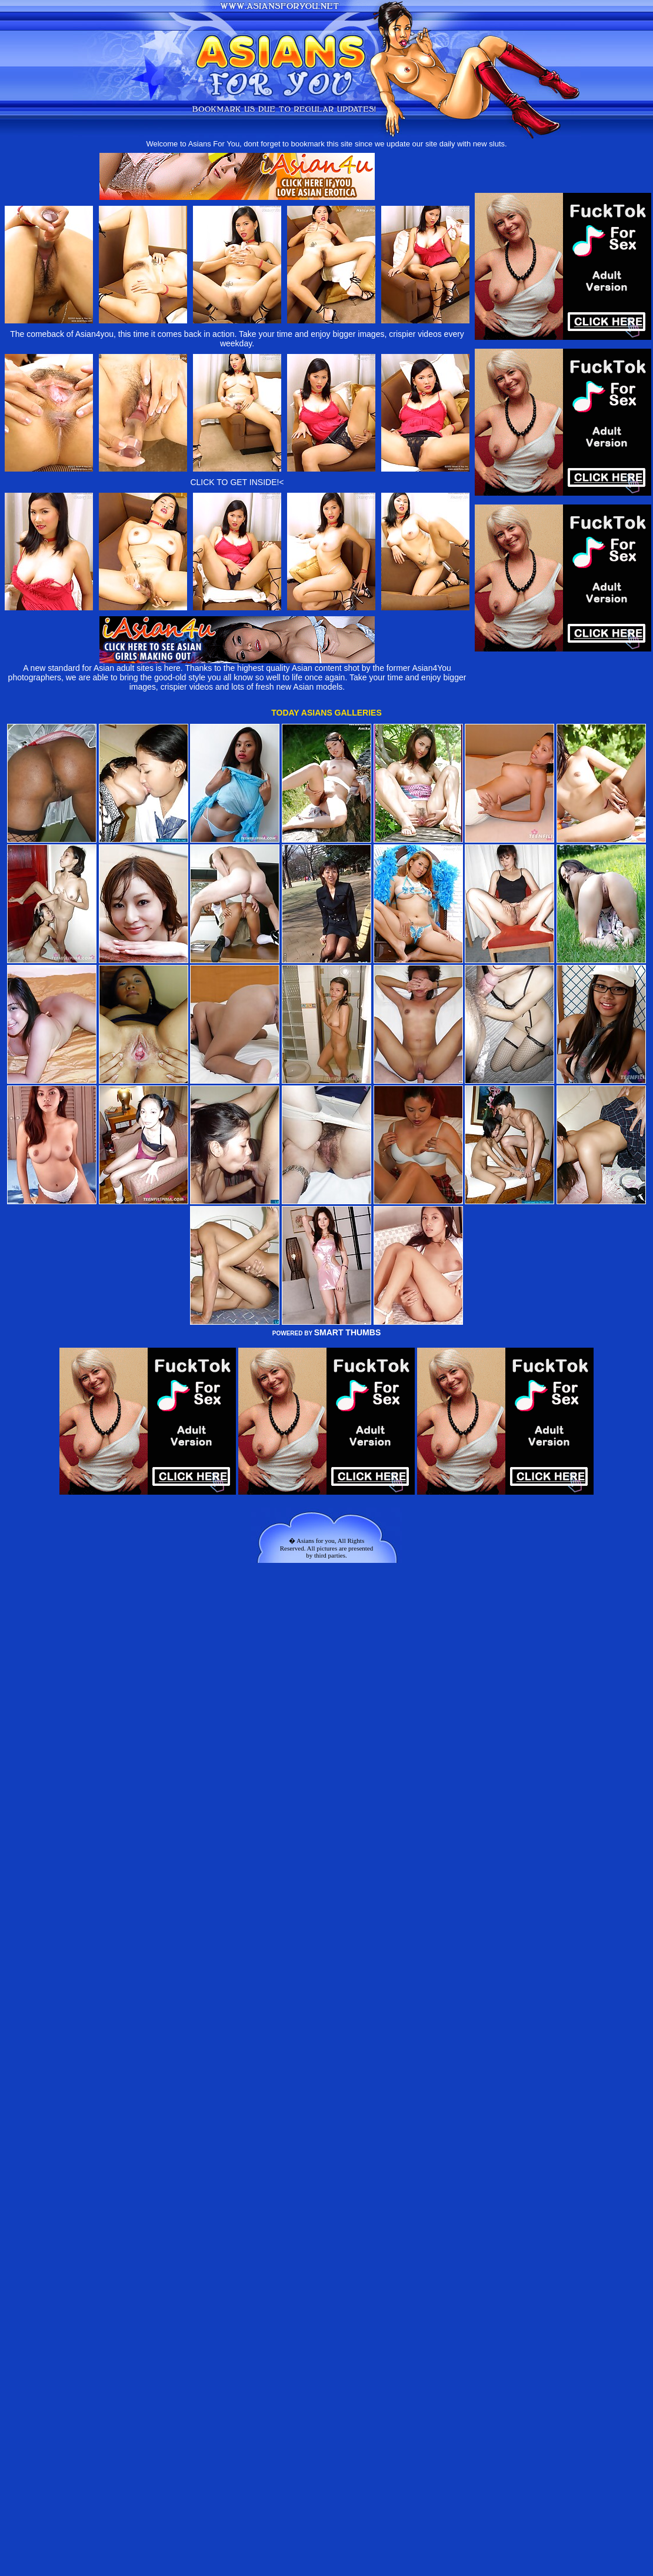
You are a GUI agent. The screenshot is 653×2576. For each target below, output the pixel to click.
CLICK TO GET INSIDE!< (237, 482)
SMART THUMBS (347, 1332)
